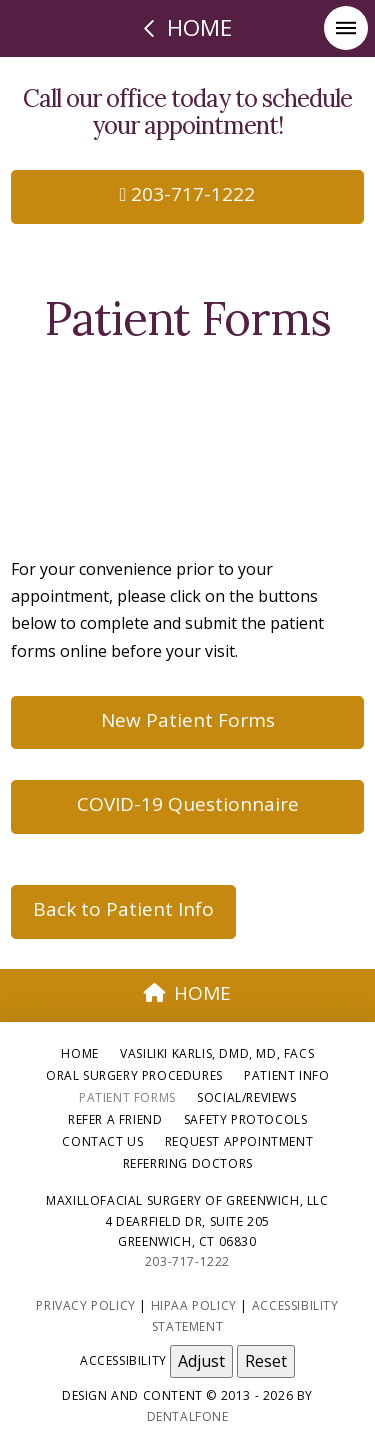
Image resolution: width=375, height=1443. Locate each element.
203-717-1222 (188, 194)
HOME (188, 993)
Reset (266, 1361)
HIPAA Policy (194, 1305)
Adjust (201, 1361)
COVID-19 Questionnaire (188, 804)
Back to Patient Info (123, 909)
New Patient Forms (188, 720)
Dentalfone (188, 1416)
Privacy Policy (85, 1305)
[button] (346, 28)
